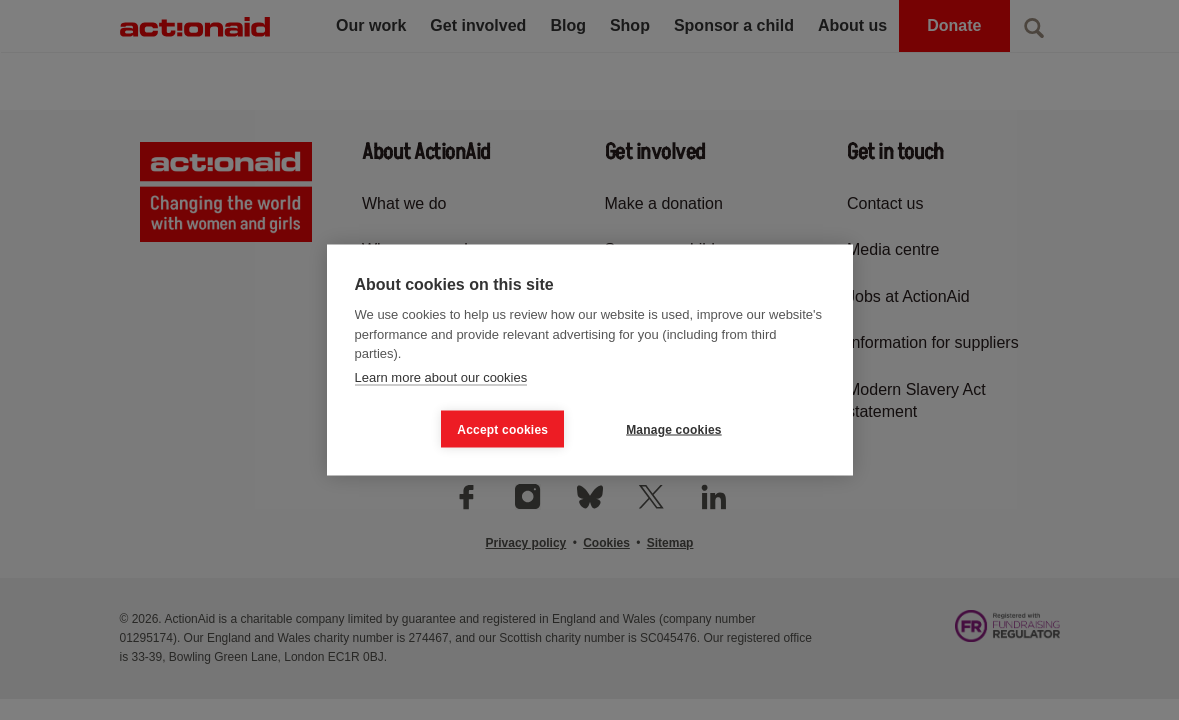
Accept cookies (502, 429)
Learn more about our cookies (441, 376)
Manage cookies (674, 429)
